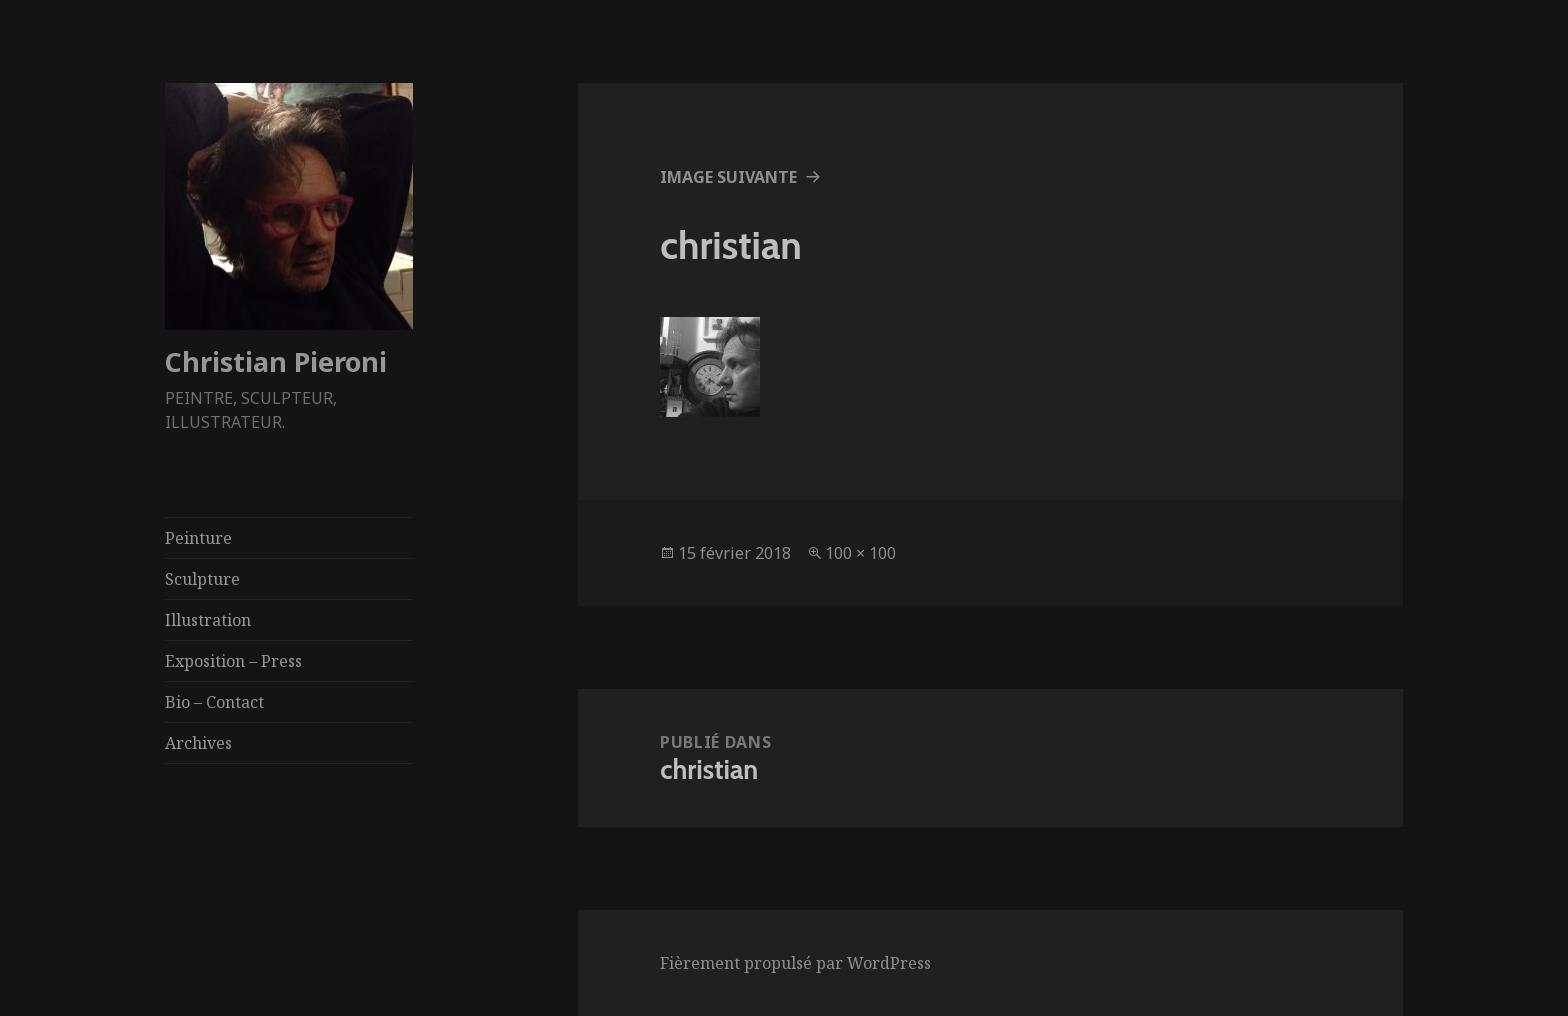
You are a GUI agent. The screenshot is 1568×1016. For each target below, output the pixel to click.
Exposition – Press (233, 661)
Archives (198, 743)
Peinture (198, 538)
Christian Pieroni (276, 361)
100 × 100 (860, 553)
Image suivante (728, 177)
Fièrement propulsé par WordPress (795, 963)
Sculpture (202, 579)
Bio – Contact (214, 702)
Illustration (208, 620)
